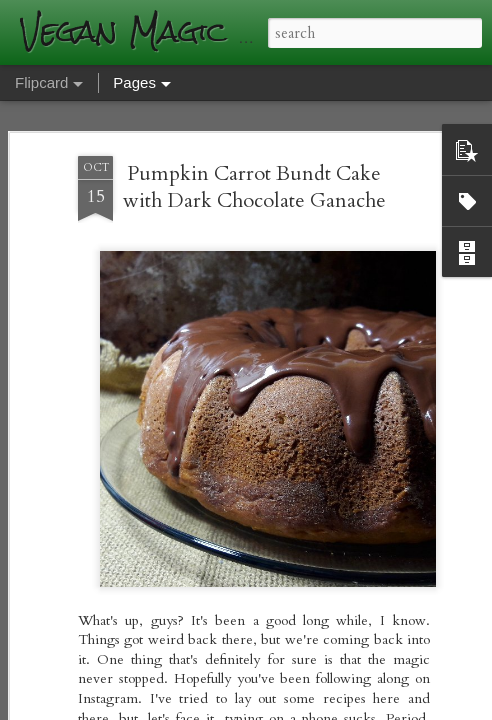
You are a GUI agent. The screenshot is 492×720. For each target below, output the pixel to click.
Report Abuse (364, 707)
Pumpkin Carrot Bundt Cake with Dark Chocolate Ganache (254, 153)
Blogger (307, 707)
